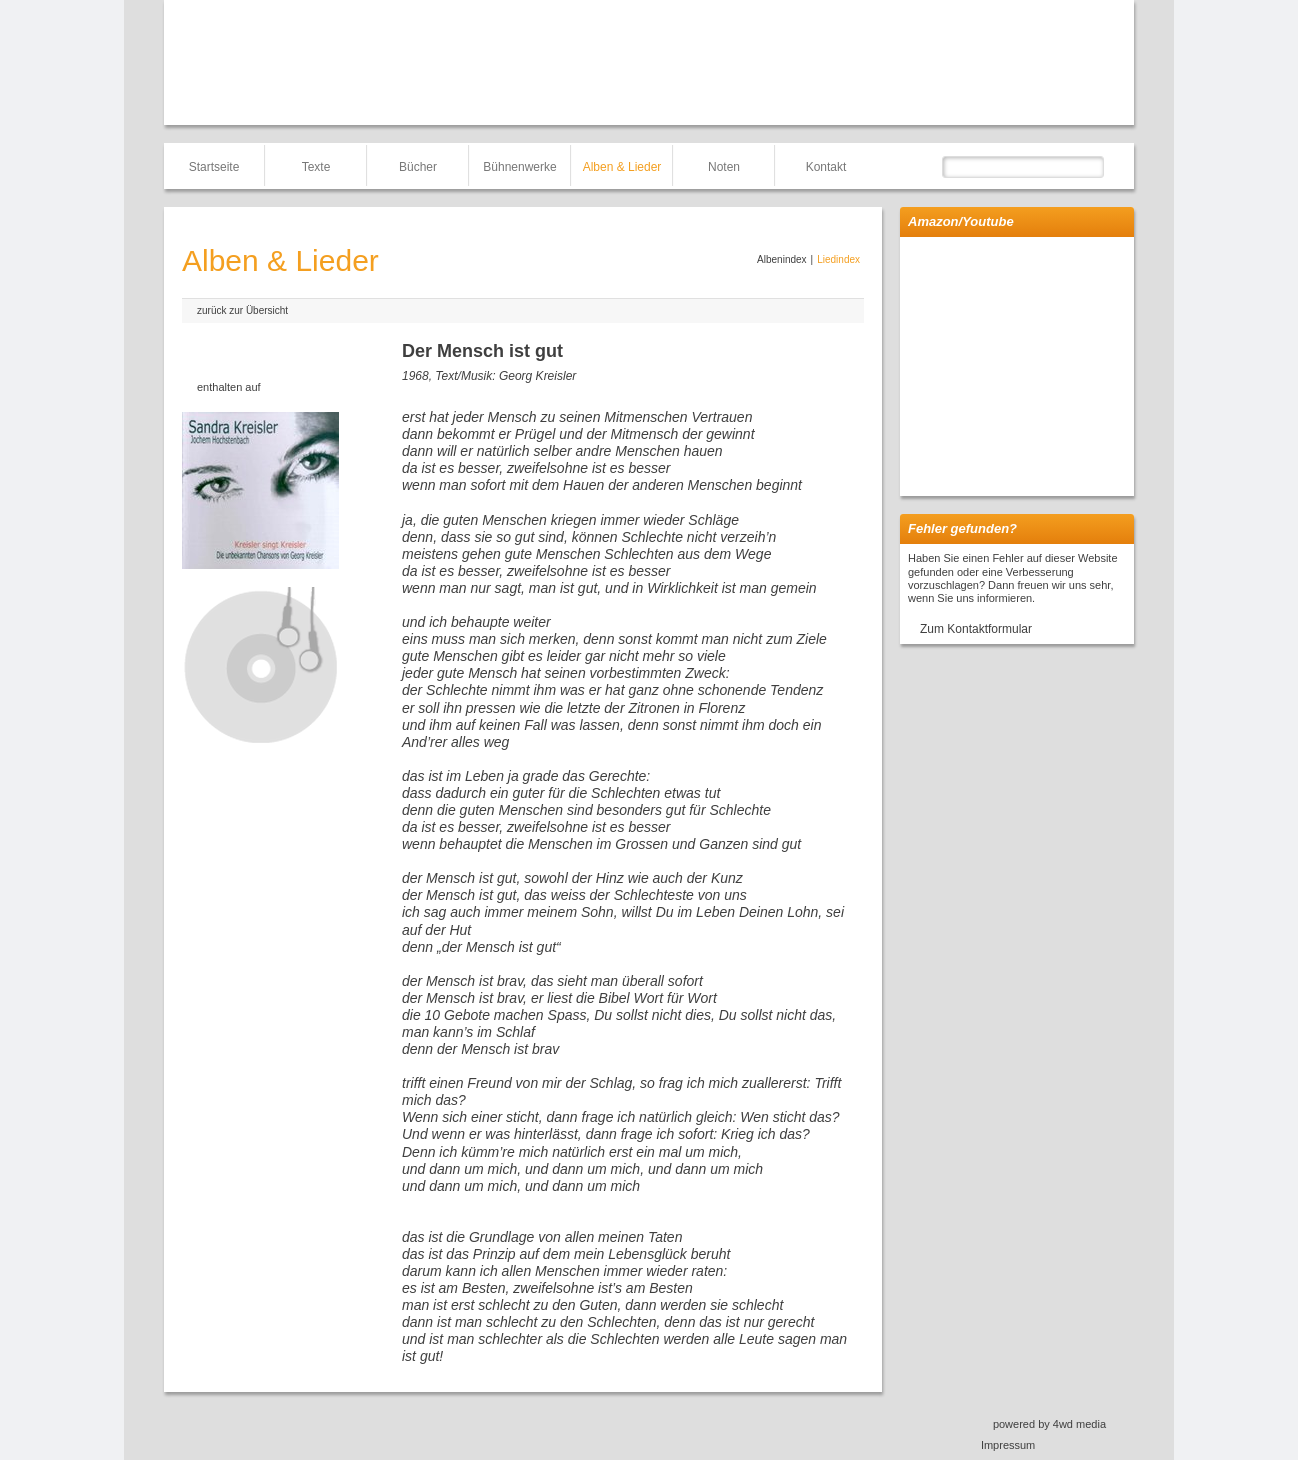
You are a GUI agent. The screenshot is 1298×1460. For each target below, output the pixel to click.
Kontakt (826, 167)
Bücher (418, 167)
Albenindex (781, 259)
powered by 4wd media (1049, 1424)
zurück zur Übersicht (242, 310)
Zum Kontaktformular (976, 629)
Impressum (1008, 1445)
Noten (724, 167)
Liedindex (838, 259)
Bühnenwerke (519, 167)
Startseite (214, 167)
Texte (316, 167)
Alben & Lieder (622, 167)
